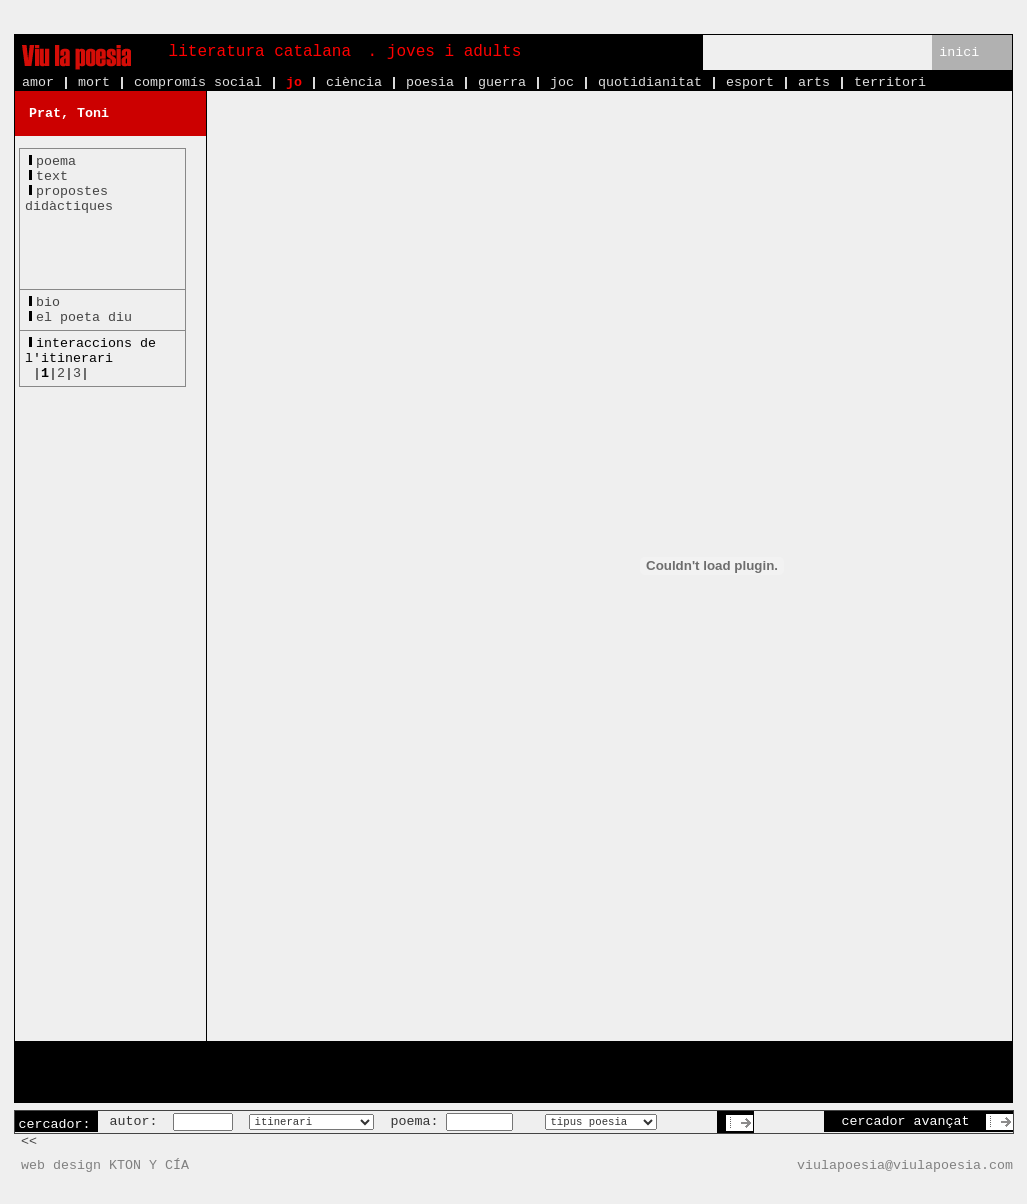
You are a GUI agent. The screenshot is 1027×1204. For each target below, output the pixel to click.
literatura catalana (260, 52)
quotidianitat (650, 82)
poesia (430, 82)
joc (562, 82)
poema (56, 161)
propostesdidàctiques (69, 199)
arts (814, 82)
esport (750, 82)
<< (29, 1141)
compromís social (198, 82)
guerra (502, 82)
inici (959, 52)
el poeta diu (84, 317)
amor (38, 82)
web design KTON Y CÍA (105, 1165)
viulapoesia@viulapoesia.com (905, 1165)
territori (890, 82)
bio (48, 302)
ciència (354, 82)
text (52, 176)
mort (94, 82)
